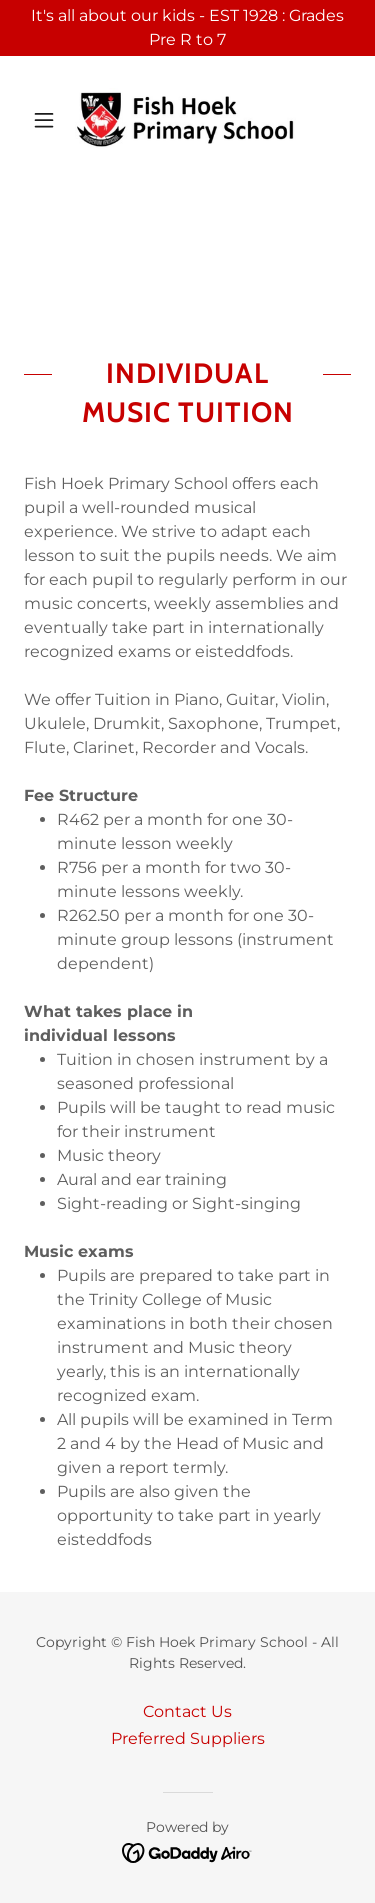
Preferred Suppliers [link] (188, 1738)
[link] (187, 120)
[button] (48, 120)
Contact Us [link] (187, 1711)
